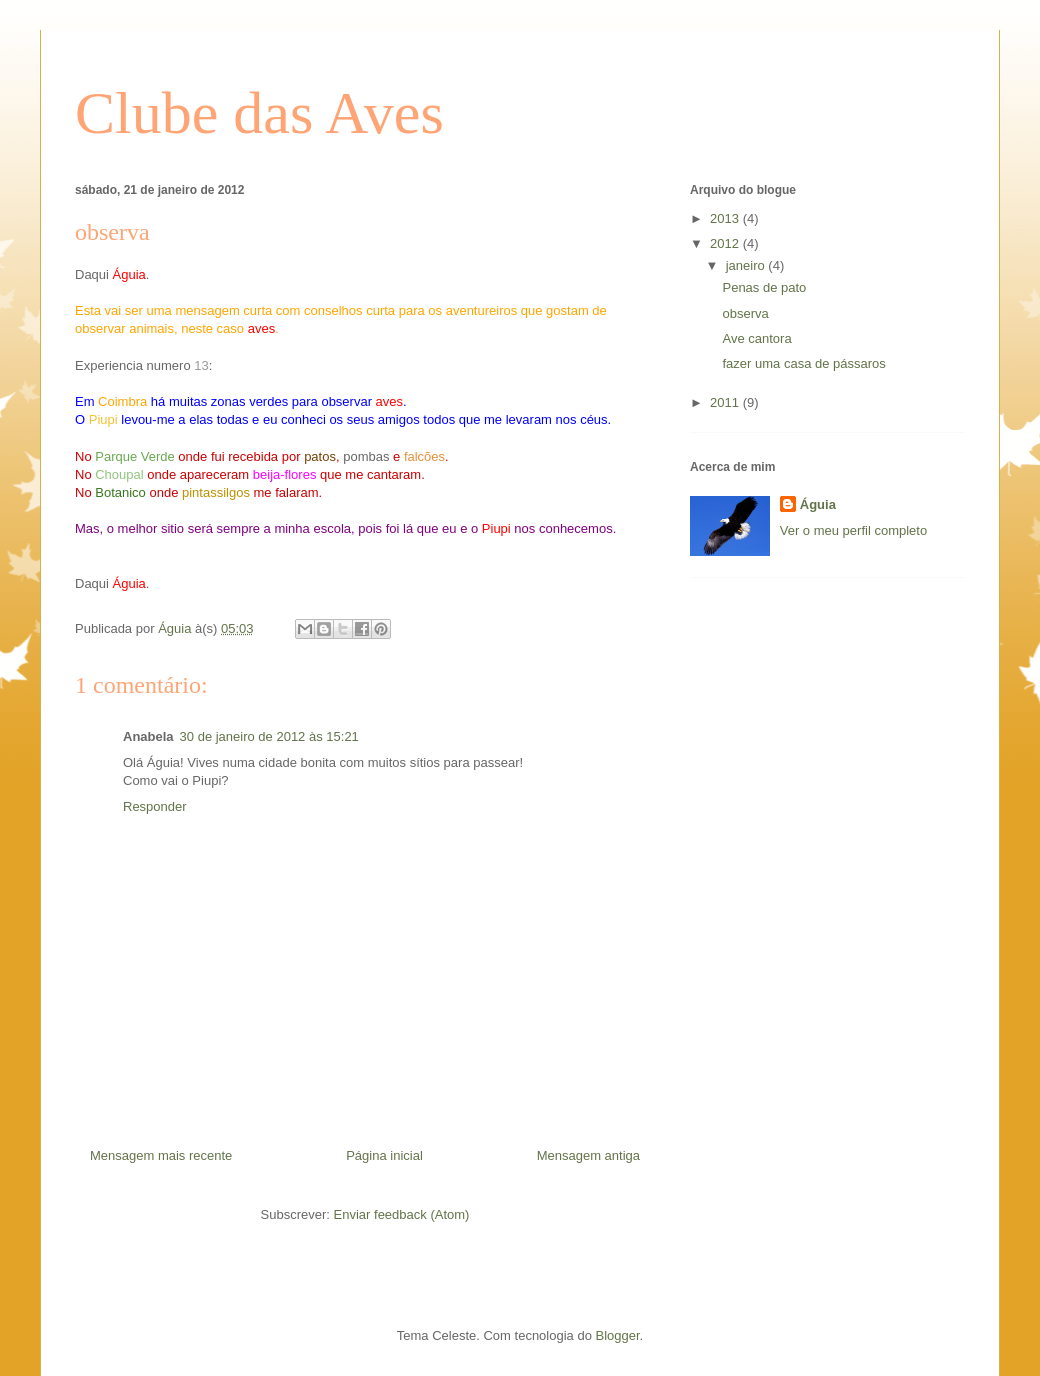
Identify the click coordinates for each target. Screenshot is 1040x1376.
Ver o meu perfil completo (853, 530)
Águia (818, 504)
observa (745, 313)
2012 (726, 243)
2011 (726, 402)
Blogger (618, 1335)
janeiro (747, 265)
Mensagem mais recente (161, 1155)
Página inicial (384, 1155)
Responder (155, 806)
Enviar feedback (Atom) (402, 1214)
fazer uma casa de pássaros (803, 363)
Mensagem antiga (588, 1155)
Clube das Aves (259, 113)
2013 (726, 218)
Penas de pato (764, 287)
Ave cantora (756, 338)
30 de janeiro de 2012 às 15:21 (269, 736)
